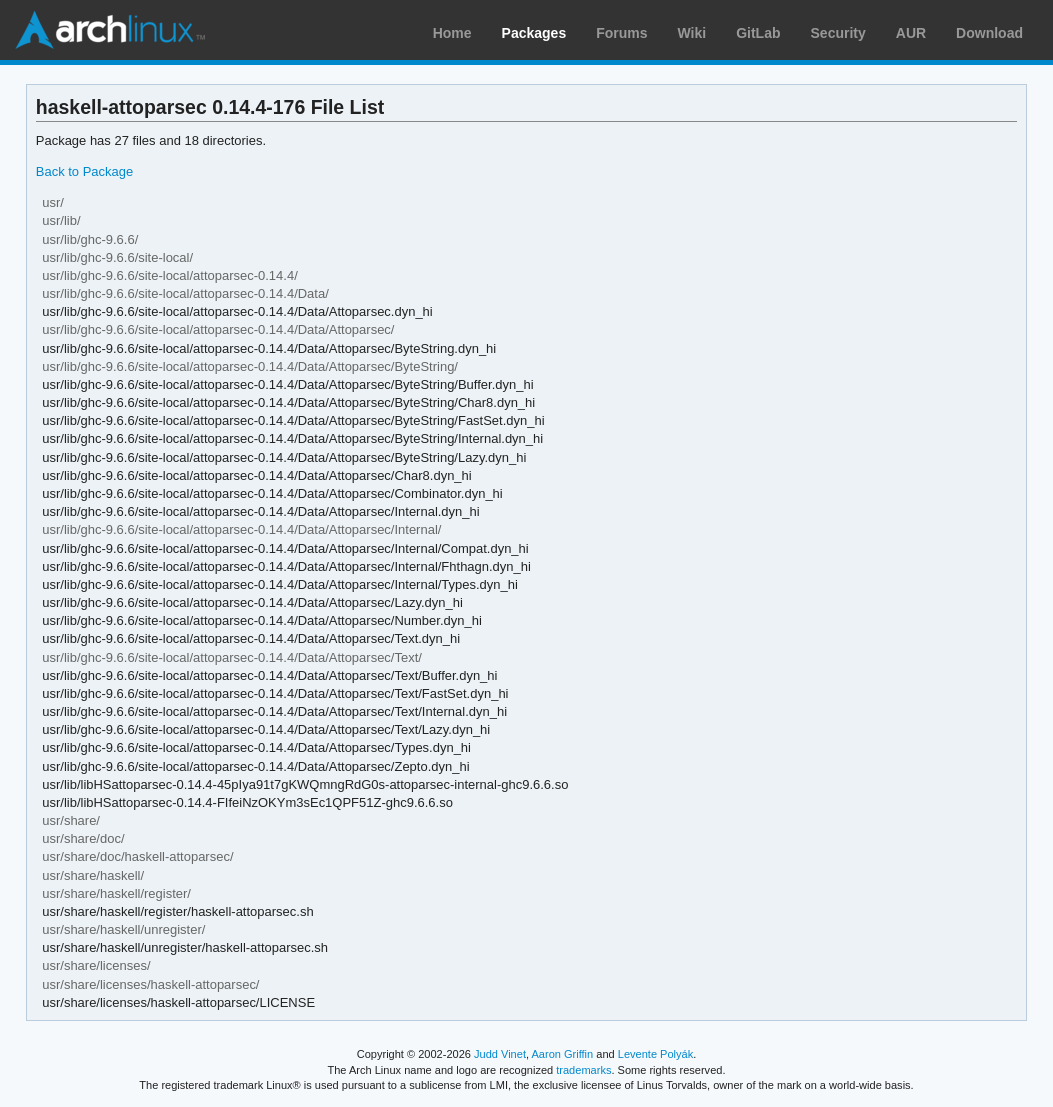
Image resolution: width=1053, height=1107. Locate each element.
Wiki (692, 33)
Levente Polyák (655, 1054)
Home (452, 33)
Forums (621, 33)
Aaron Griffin (562, 1054)
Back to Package (84, 171)
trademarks (583, 1070)
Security (838, 33)
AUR (911, 33)
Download (989, 33)
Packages (534, 33)
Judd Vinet (500, 1054)
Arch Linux (110, 30)
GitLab (758, 33)
